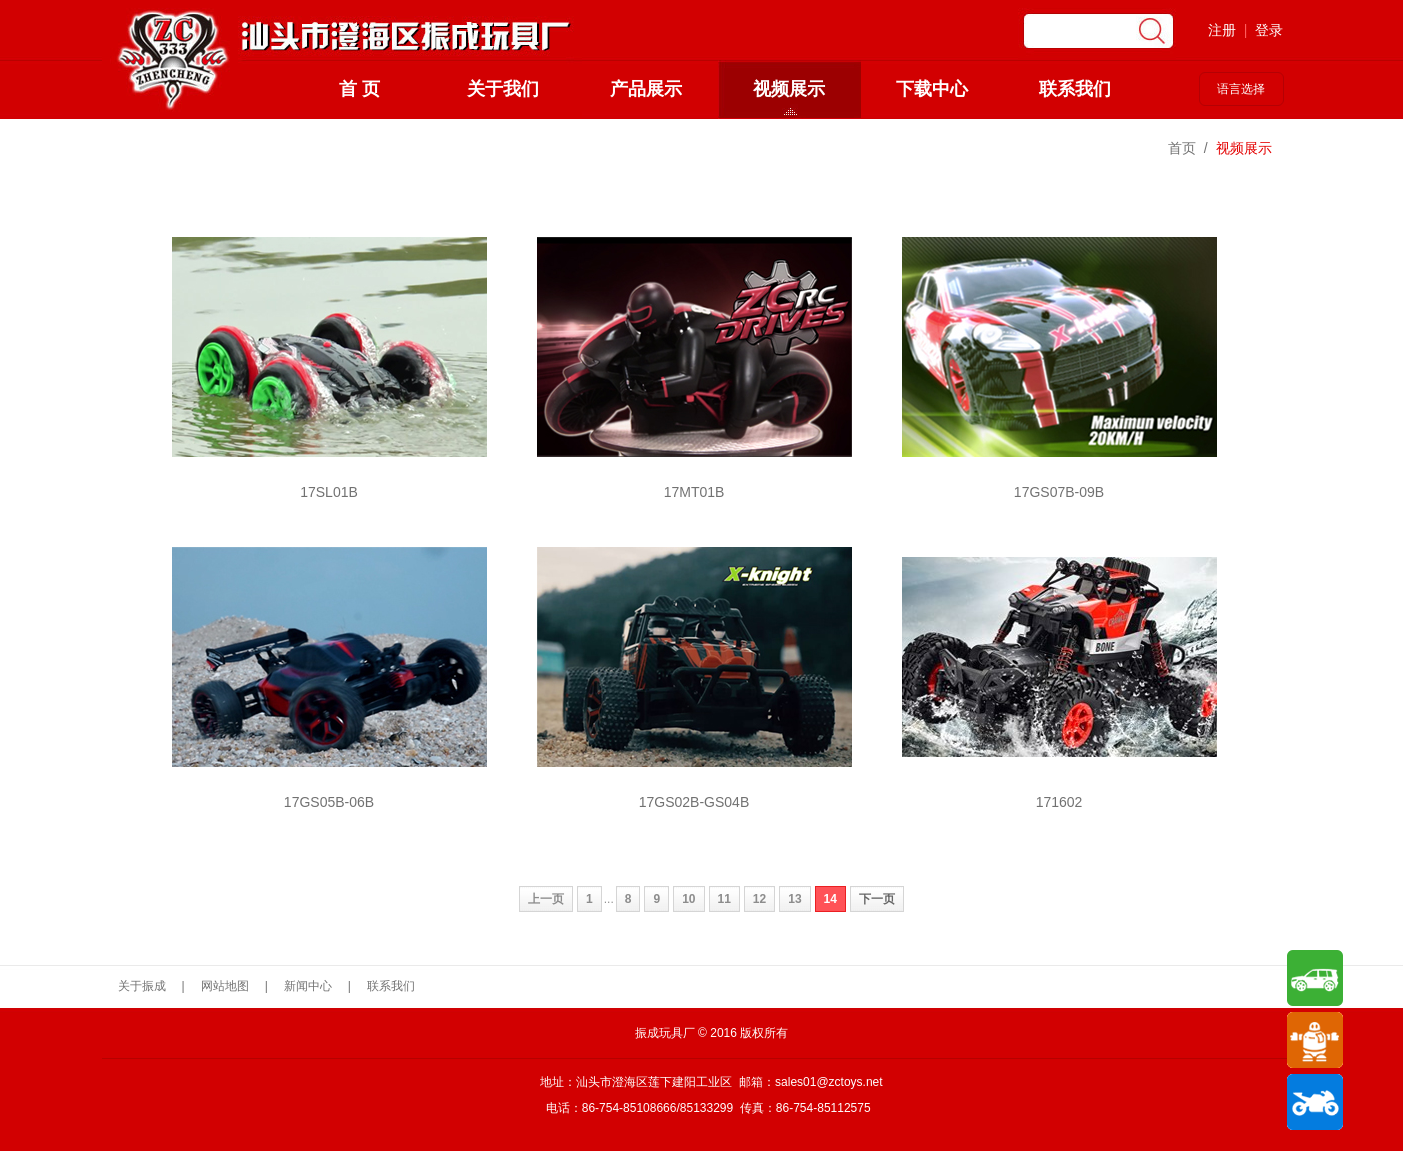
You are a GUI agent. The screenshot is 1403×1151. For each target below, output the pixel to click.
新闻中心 (308, 986)
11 (724, 899)
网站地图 (225, 986)
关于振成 (142, 986)
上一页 (546, 899)
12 (759, 899)
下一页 (877, 899)
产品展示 (646, 89)
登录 (1269, 30)
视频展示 (789, 89)
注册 (1222, 30)
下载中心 (932, 89)
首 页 (359, 89)
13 (794, 899)
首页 (1182, 148)
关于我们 (503, 89)
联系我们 (1075, 89)
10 (688, 899)
